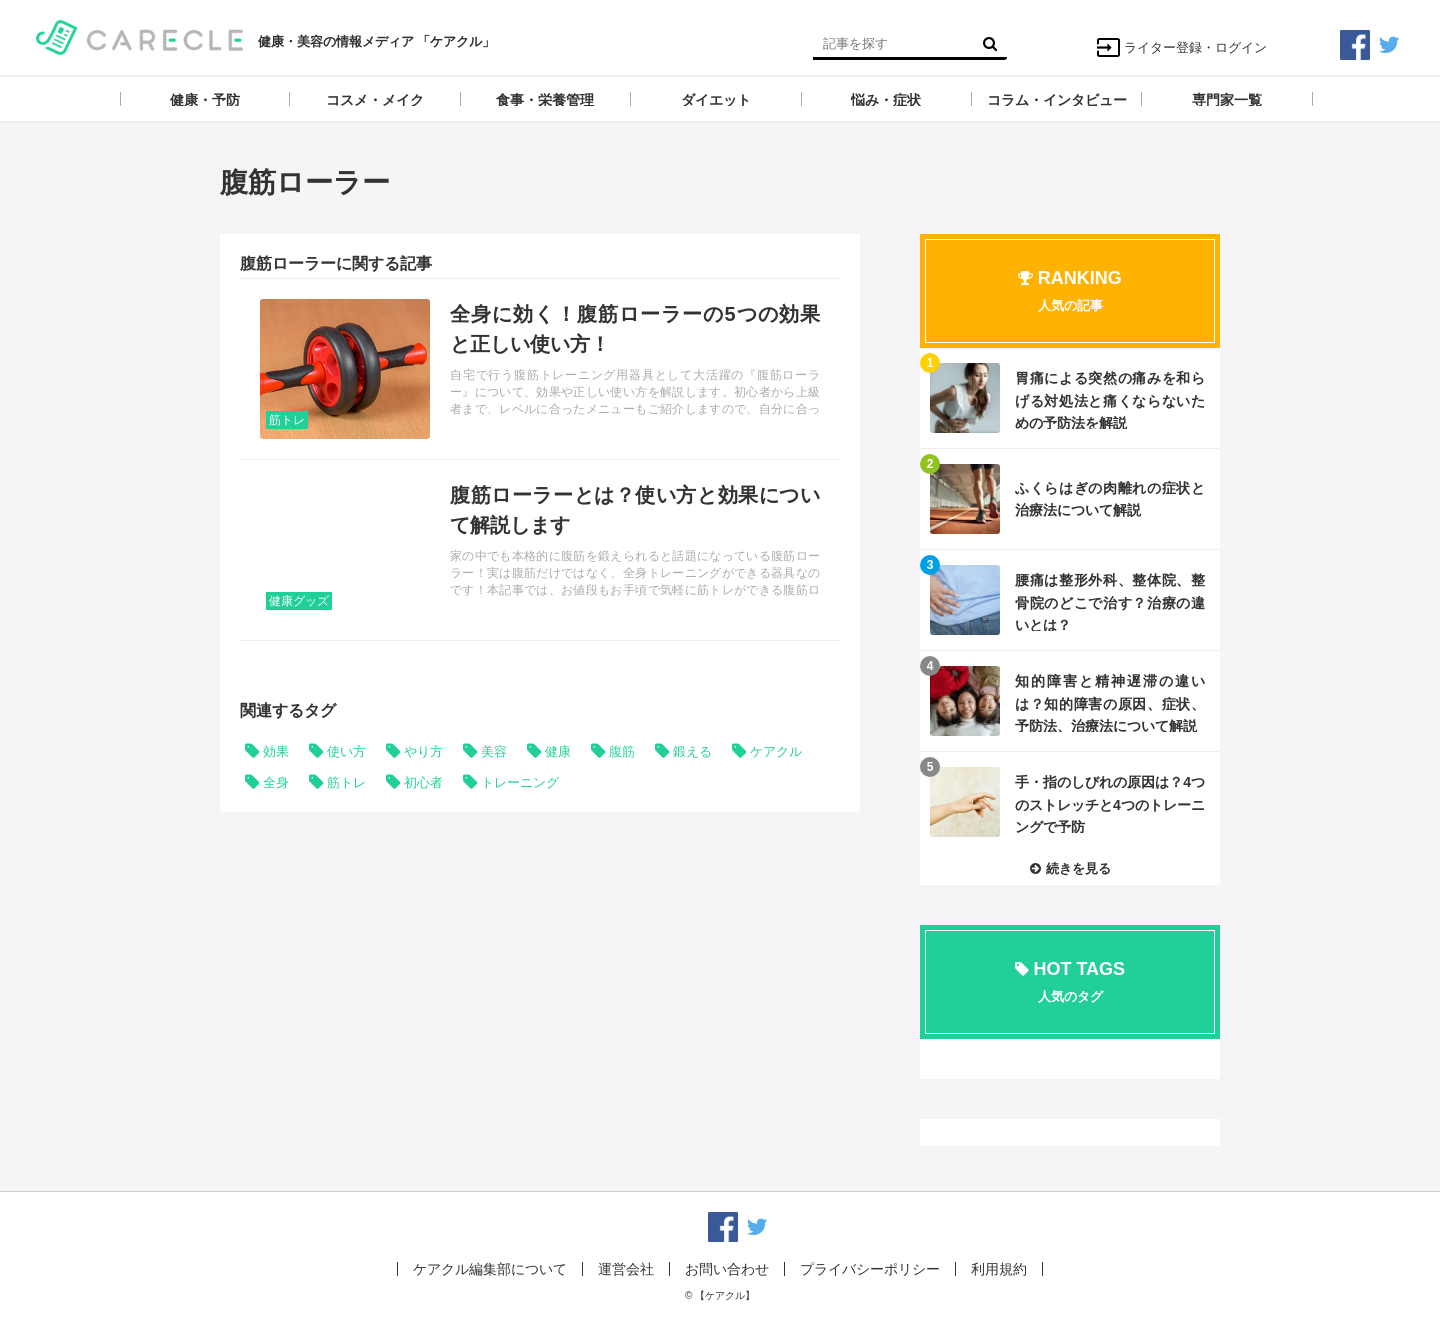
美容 (494, 751)
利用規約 (999, 1269)
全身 (276, 782)
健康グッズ (299, 601)
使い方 (346, 751)
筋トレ (287, 420)
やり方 (423, 751)
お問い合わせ (727, 1269)
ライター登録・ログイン (1181, 47)
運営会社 (626, 1269)
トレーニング (520, 782)
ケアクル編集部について (490, 1269)
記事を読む (540, 369)
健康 (558, 751)
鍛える (692, 751)
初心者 (423, 782)
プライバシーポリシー (870, 1269)
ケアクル (776, 751)
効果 (276, 751)
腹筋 (622, 751)
